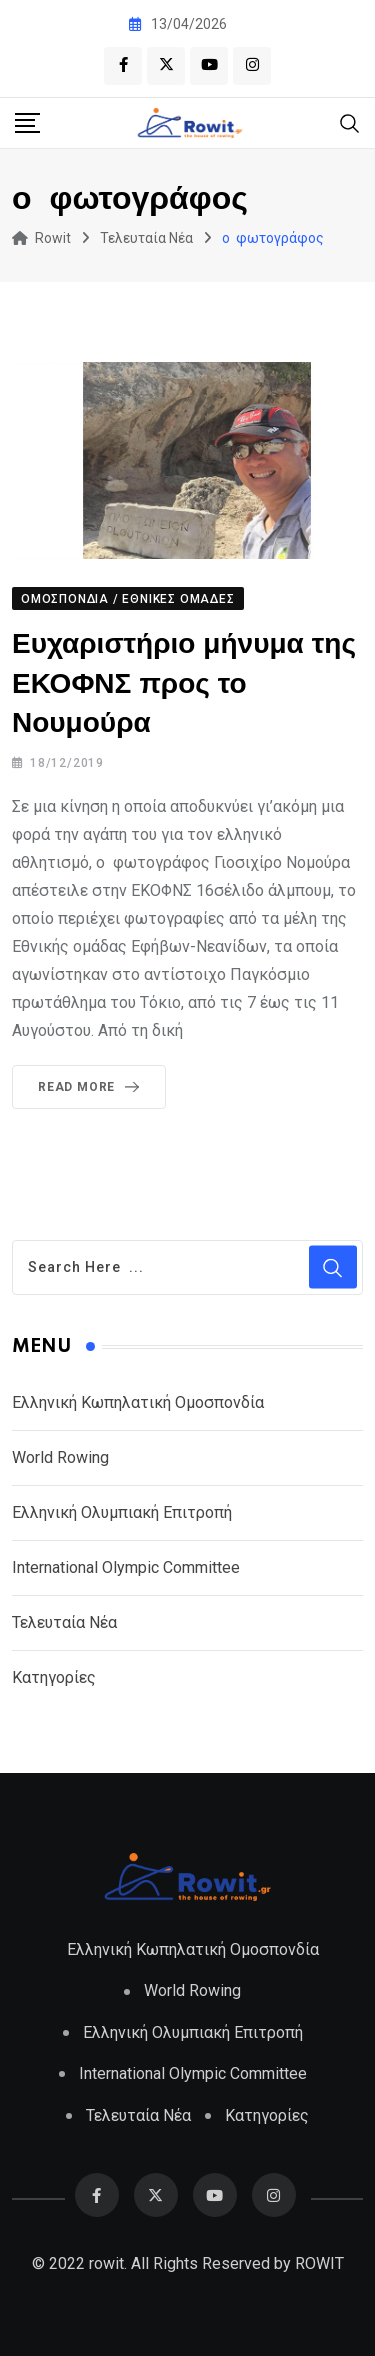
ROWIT (319, 2261)
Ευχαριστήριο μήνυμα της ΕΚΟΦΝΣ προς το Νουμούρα (184, 683)
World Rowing (60, 1456)
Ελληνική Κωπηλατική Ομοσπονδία (138, 1401)
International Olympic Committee (126, 1566)
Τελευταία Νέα (64, 1621)
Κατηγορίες (54, 1676)
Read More (92, 1087)
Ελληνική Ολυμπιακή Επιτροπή (122, 1511)
